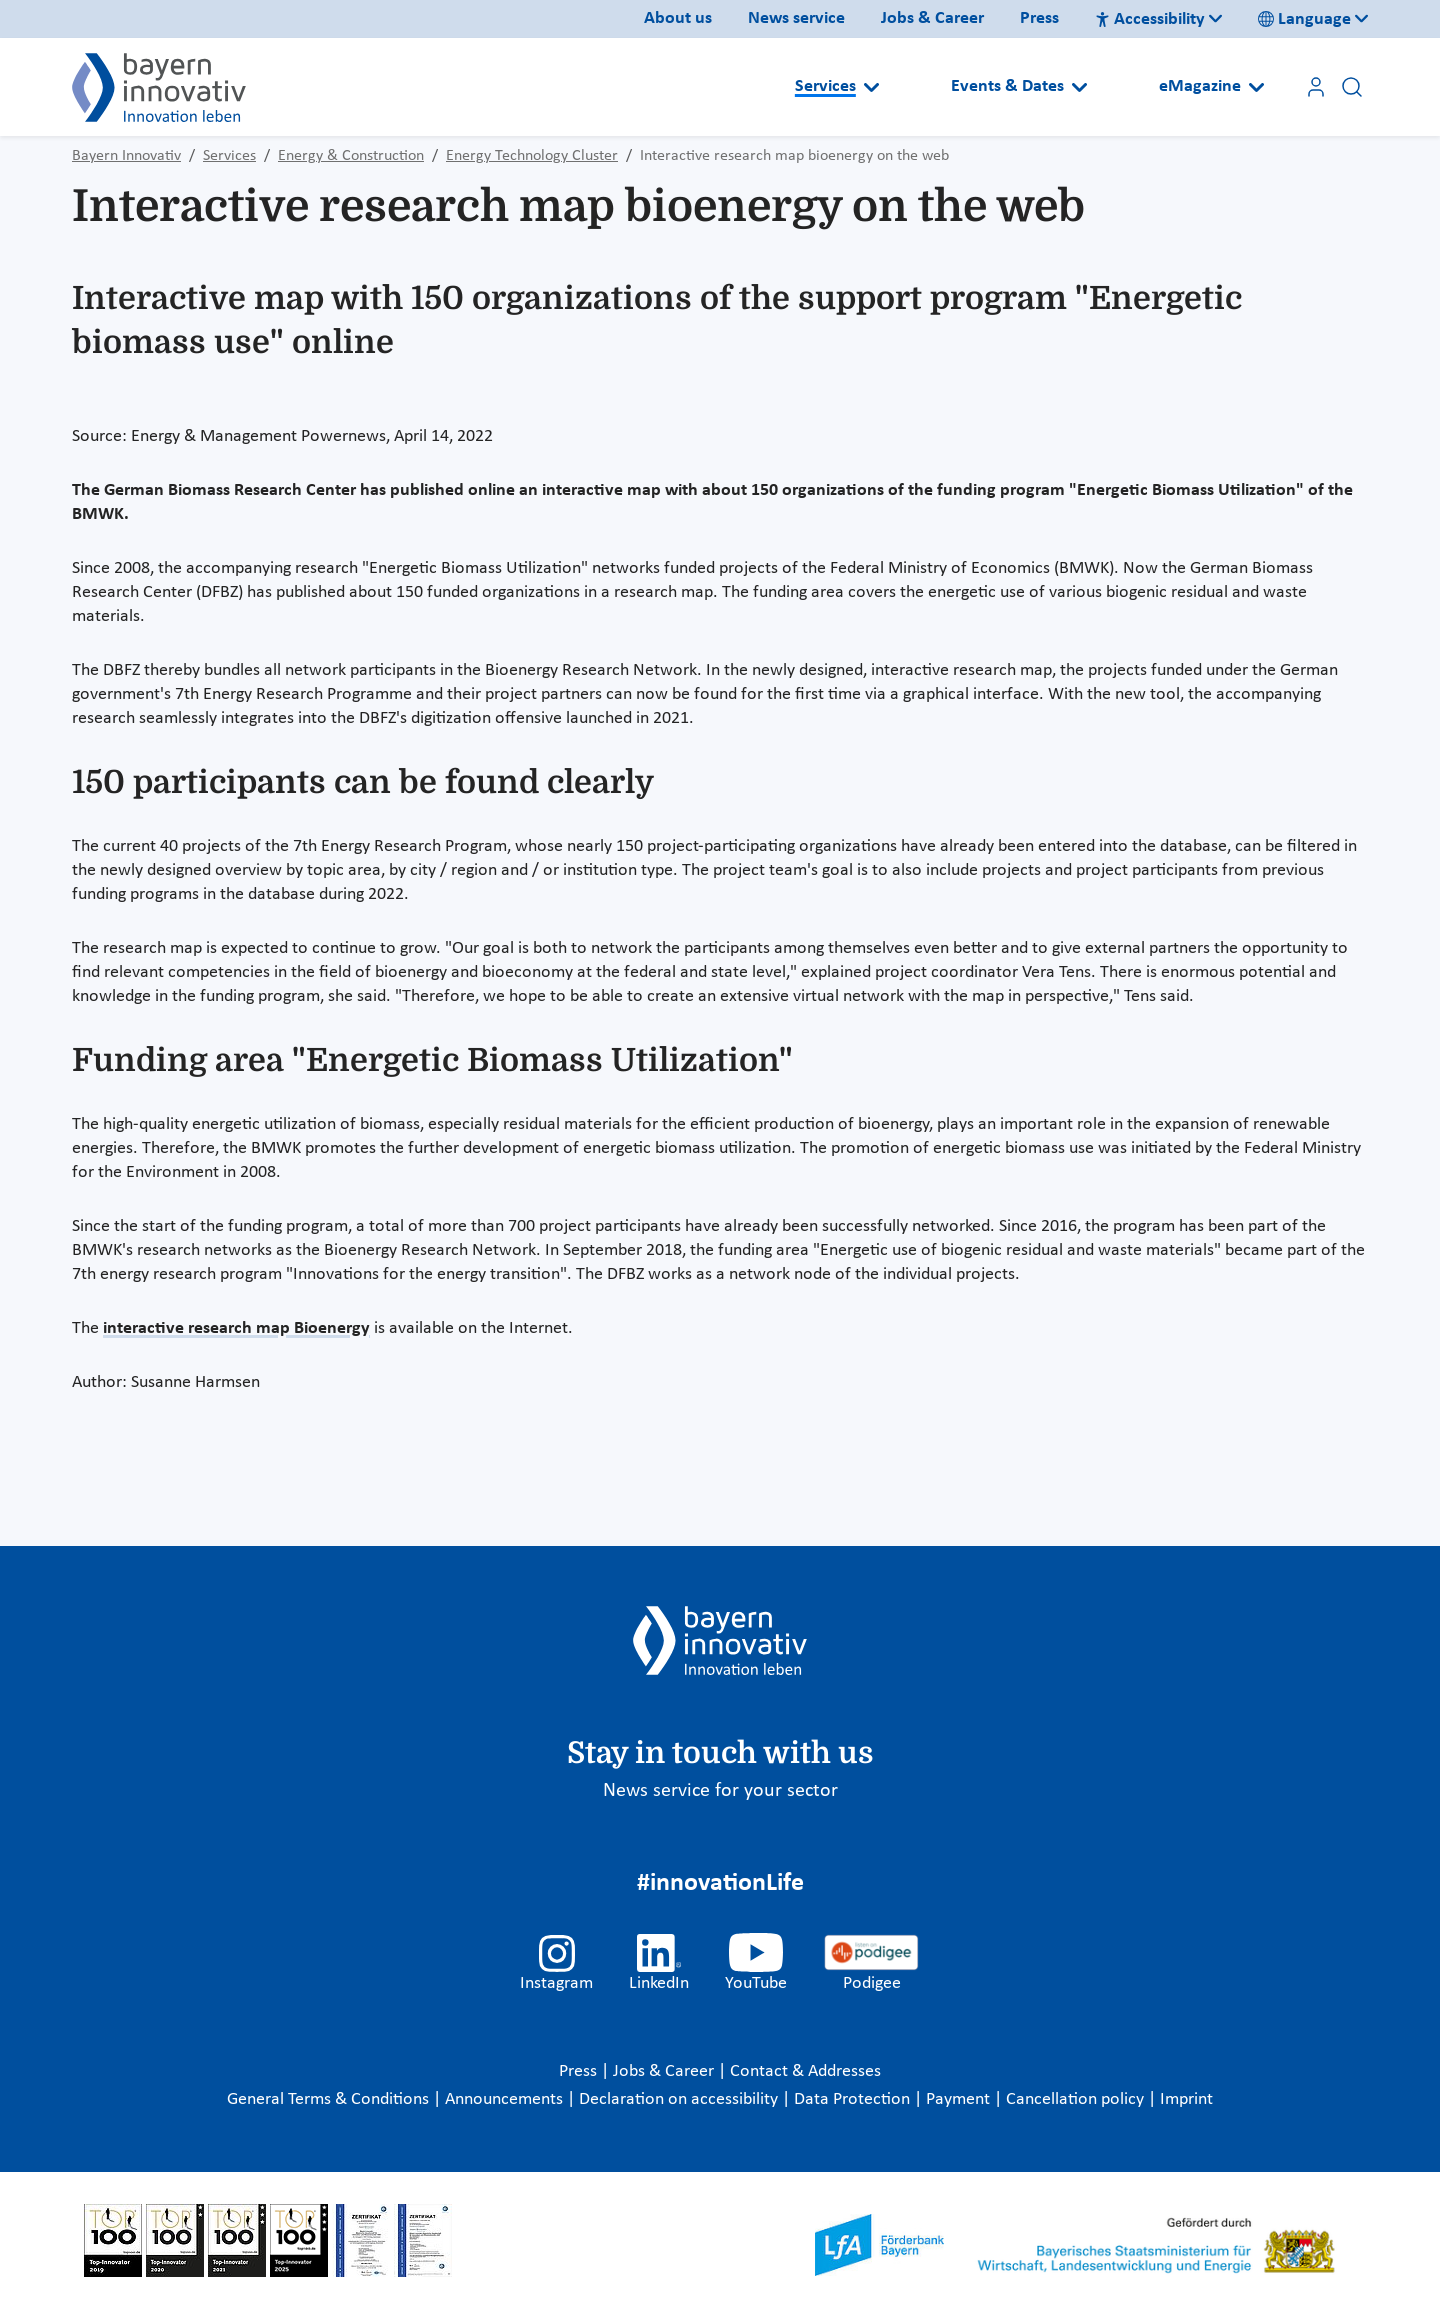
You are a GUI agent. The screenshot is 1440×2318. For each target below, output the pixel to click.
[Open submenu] (871, 87)
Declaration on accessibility (680, 2099)
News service (796, 18)
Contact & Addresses (805, 2071)
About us (678, 18)
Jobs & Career (932, 18)
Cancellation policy (1077, 2099)
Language (1304, 19)
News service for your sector (720, 1791)
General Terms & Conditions (330, 2099)
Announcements (506, 2099)
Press (1039, 18)
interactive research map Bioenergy (236, 1328)
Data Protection (854, 2099)
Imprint (1186, 2099)
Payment (960, 2099)
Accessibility (1150, 19)
